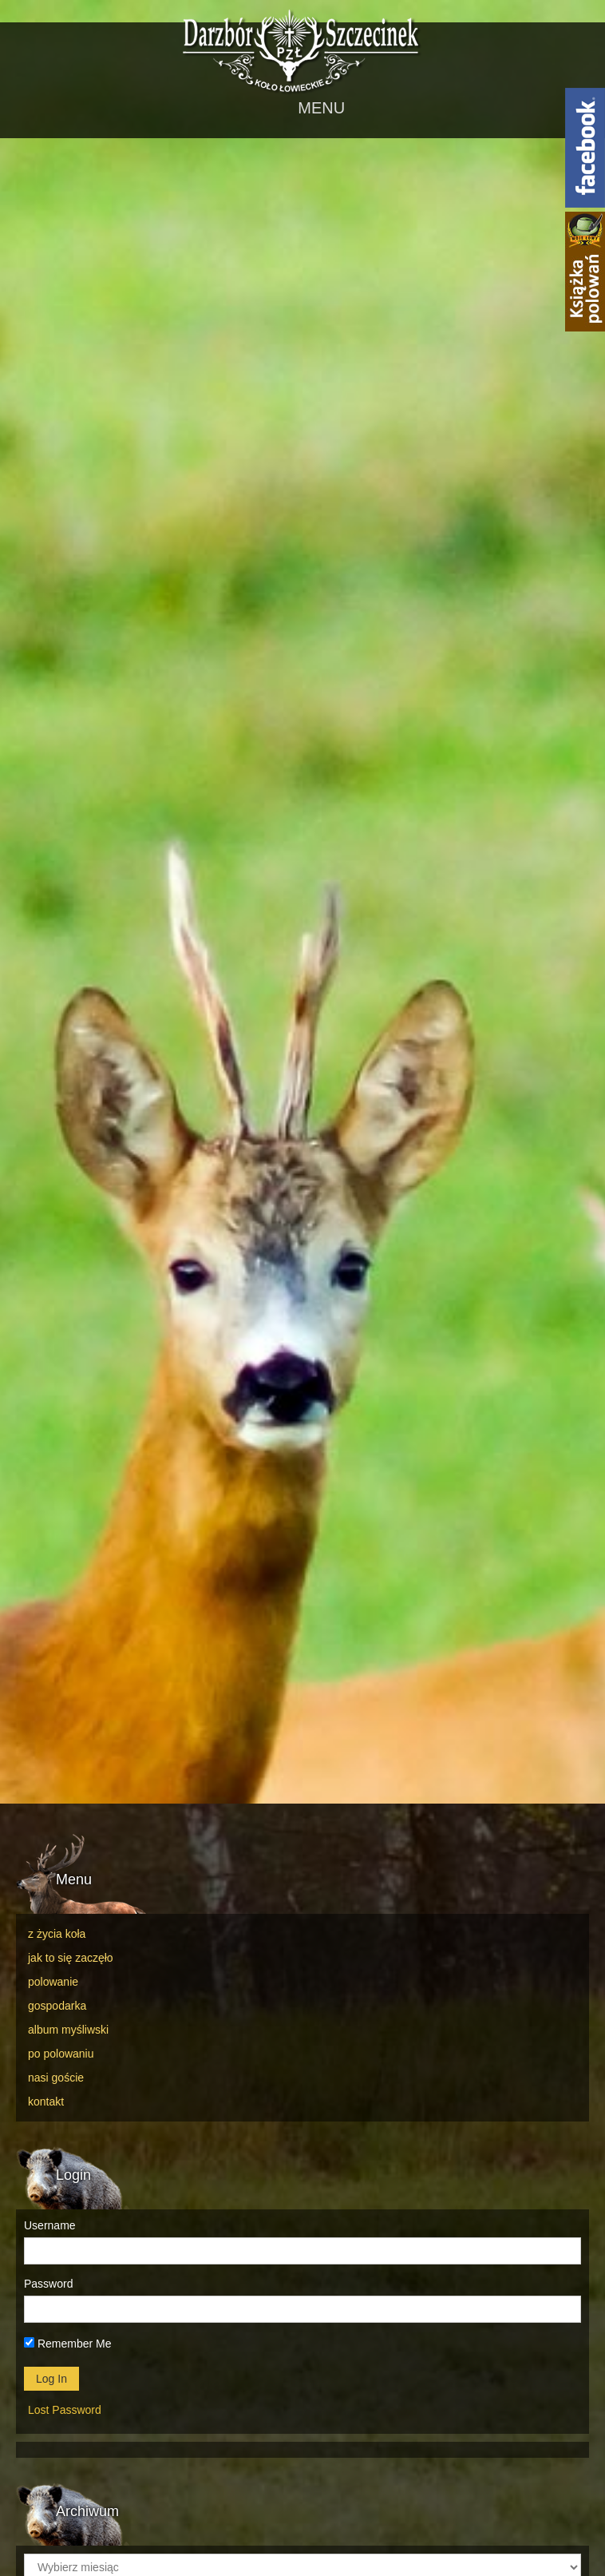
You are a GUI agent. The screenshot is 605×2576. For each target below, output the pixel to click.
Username (50, 2225)
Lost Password (64, 2409)
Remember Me (67, 2343)
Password (48, 2283)
